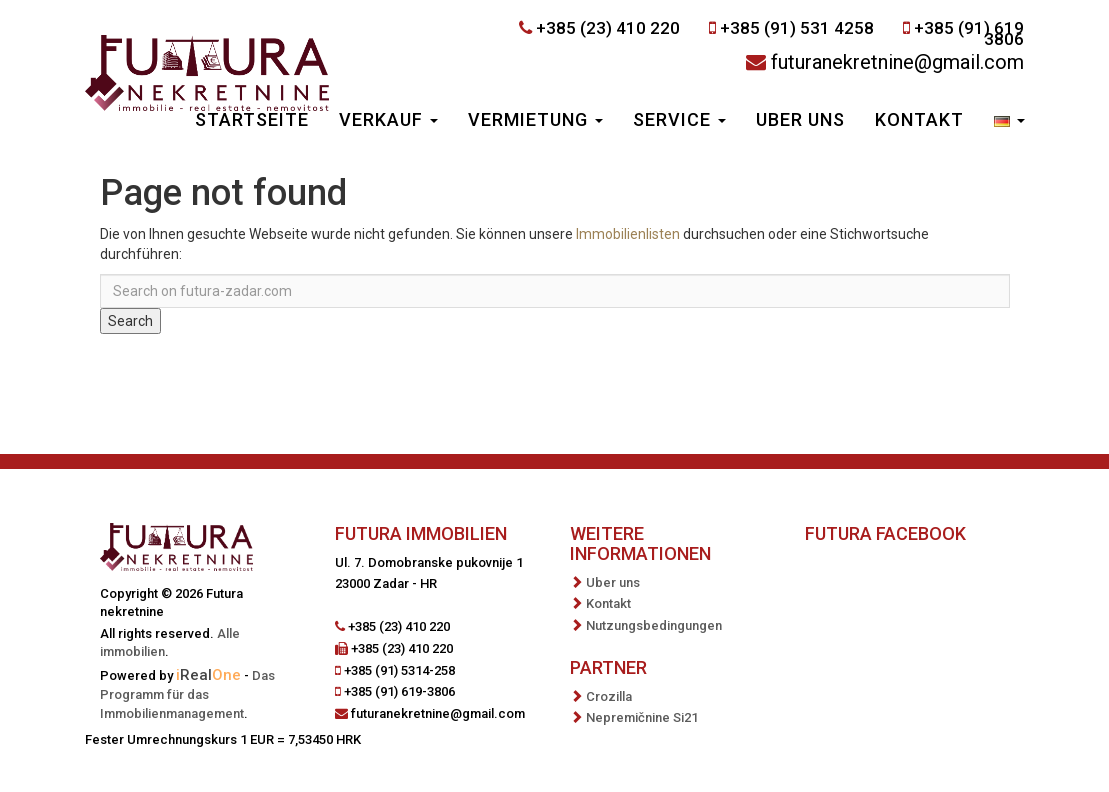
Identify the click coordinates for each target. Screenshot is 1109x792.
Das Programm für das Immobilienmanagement (187, 694)
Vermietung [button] (535, 119)
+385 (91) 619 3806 (969, 33)
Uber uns (800, 119)
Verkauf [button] (388, 119)
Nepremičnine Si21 (642, 717)
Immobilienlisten (628, 234)
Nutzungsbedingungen (654, 625)
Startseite (252, 119)
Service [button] (679, 119)
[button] (1009, 122)
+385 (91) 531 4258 (797, 28)
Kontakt (919, 119)
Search (130, 321)
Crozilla (609, 696)
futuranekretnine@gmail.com (897, 62)
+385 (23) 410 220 (608, 28)
